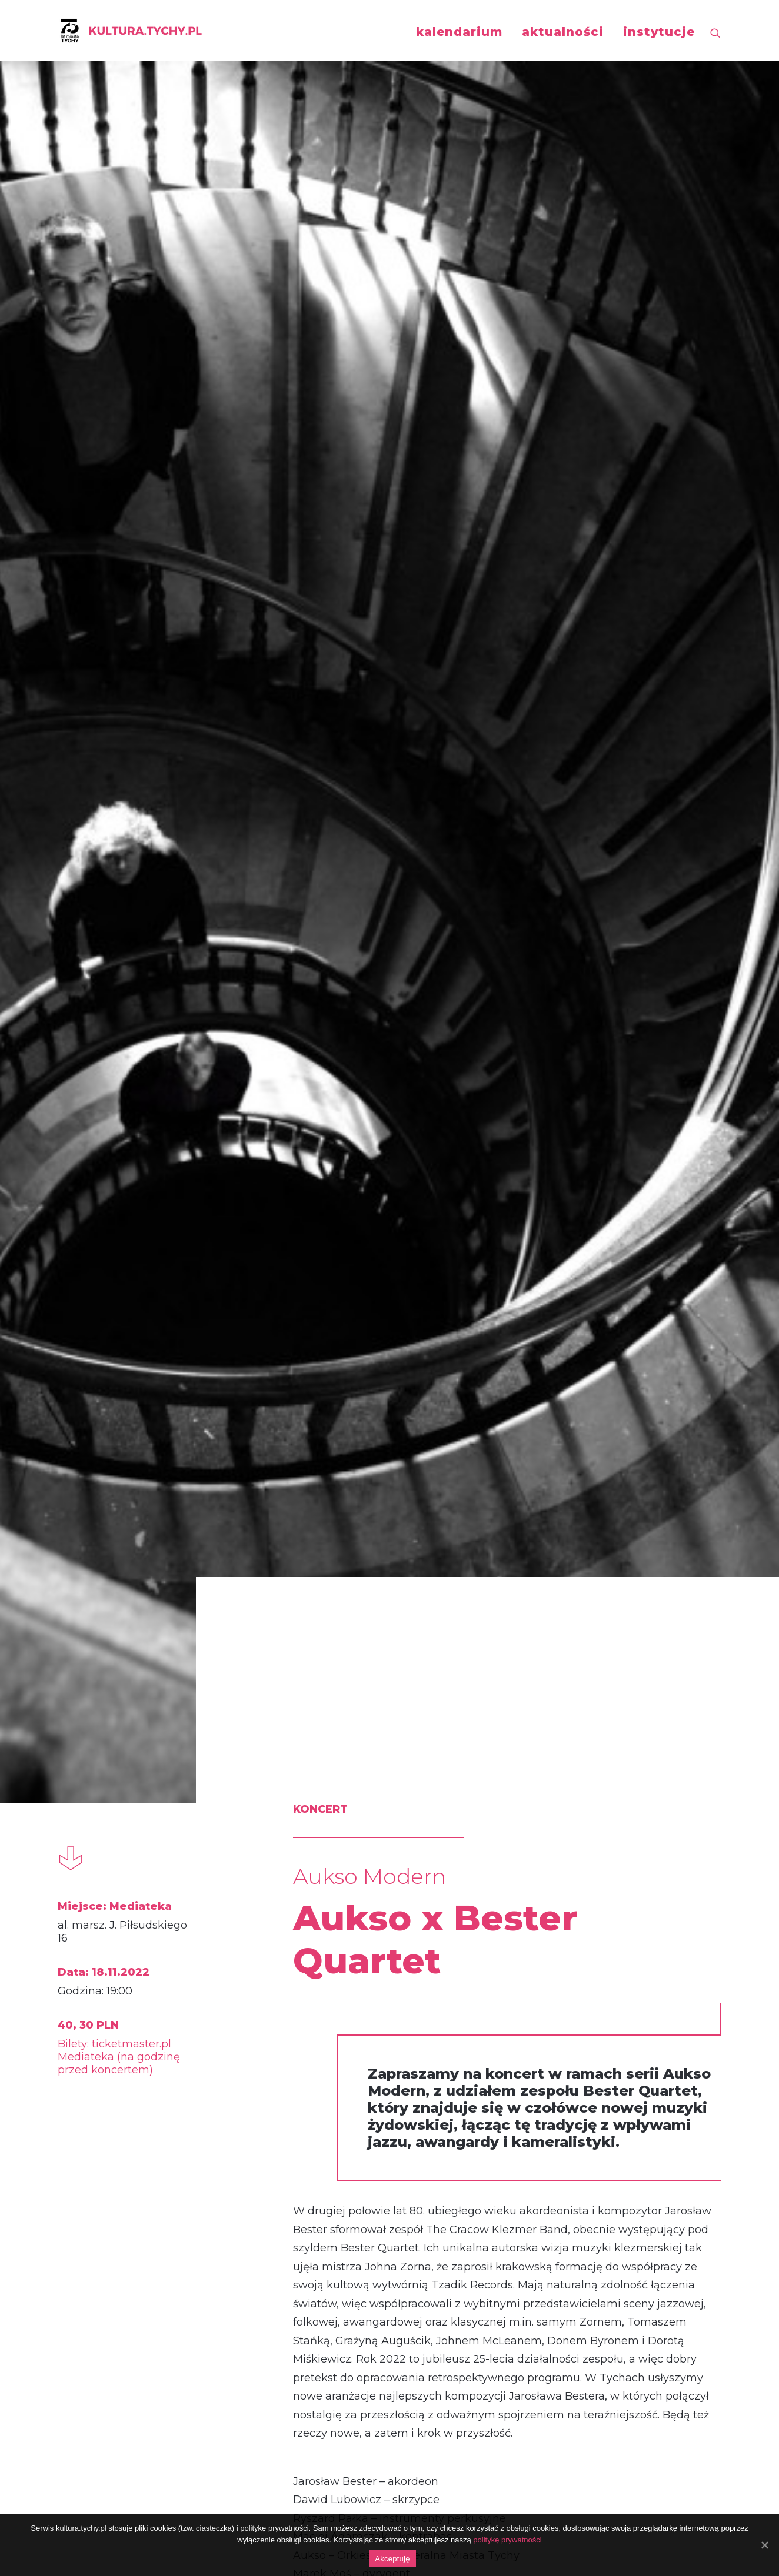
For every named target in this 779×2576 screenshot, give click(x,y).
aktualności (563, 32)
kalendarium (459, 32)
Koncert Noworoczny (375, 2129)
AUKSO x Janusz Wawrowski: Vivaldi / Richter (149, 2143)
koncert (105, 1857)
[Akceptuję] (764, 2545)
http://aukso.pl (278, 1602)
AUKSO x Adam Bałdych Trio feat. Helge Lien (614, 2143)
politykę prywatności (507, 2539)
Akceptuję (392, 2558)
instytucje (659, 32)
